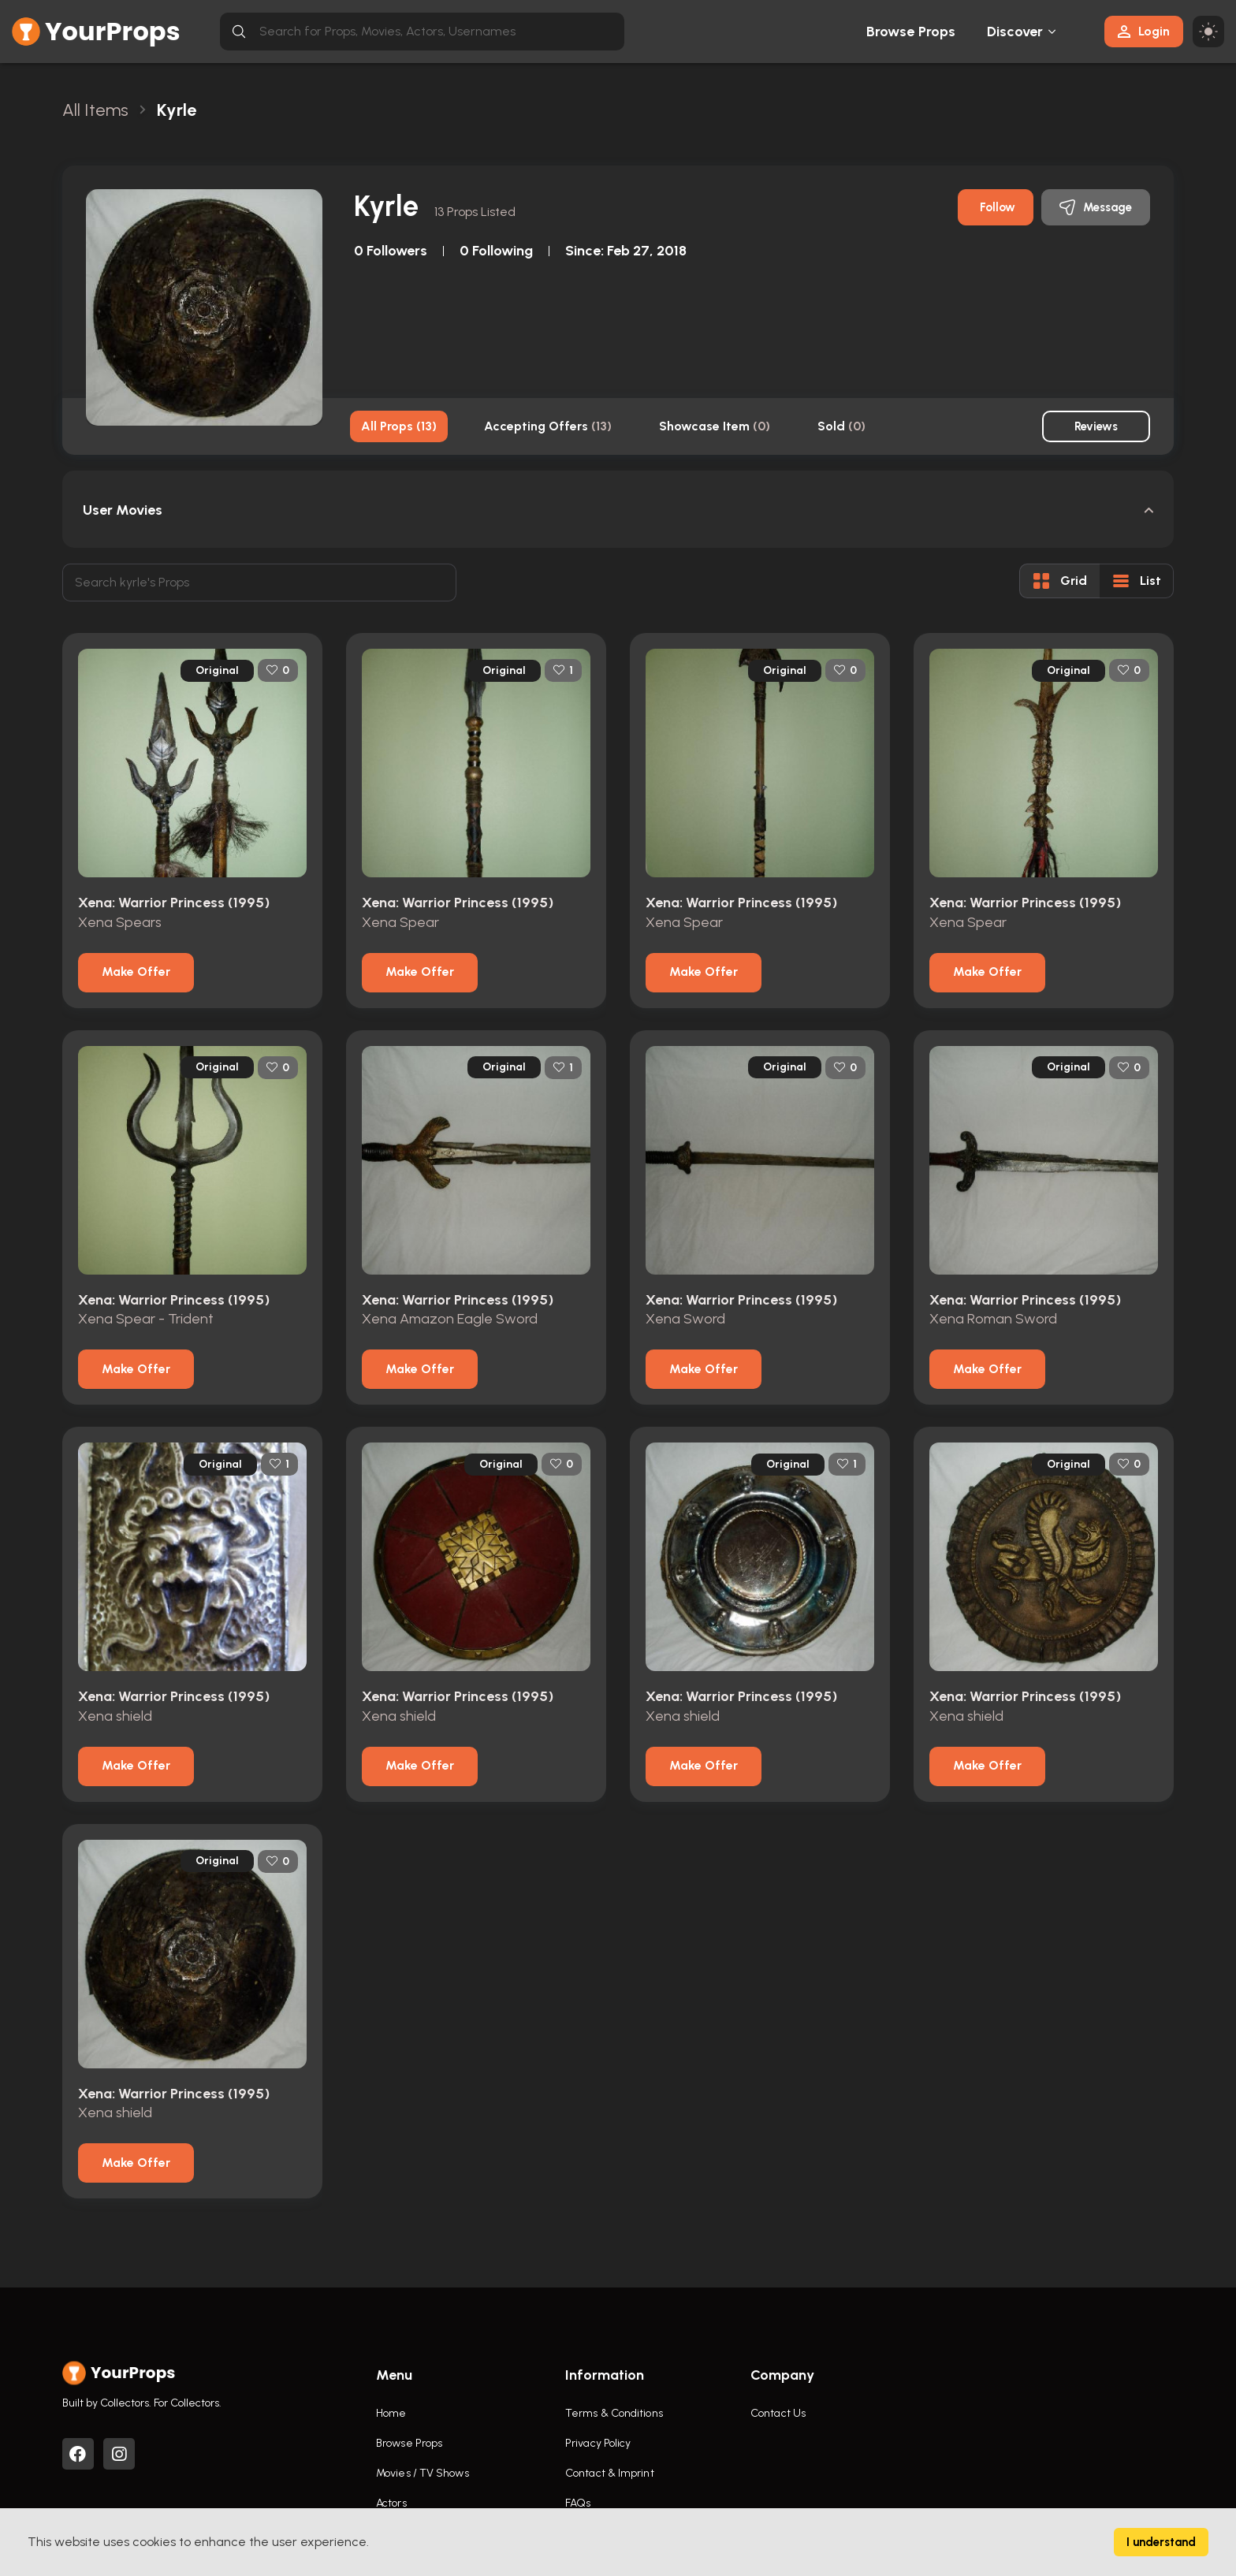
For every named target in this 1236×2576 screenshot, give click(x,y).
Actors (391, 2503)
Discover (1015, 31)
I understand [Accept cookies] (1161, 2542)
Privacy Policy (598, 2443)
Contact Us (778, 2413)
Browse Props (910, 31)
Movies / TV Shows (422, 2473)
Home (391, 2413)
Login (1144, 31)
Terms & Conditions (614, 2413)
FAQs (577, 2503)
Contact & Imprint (609, 2473)
